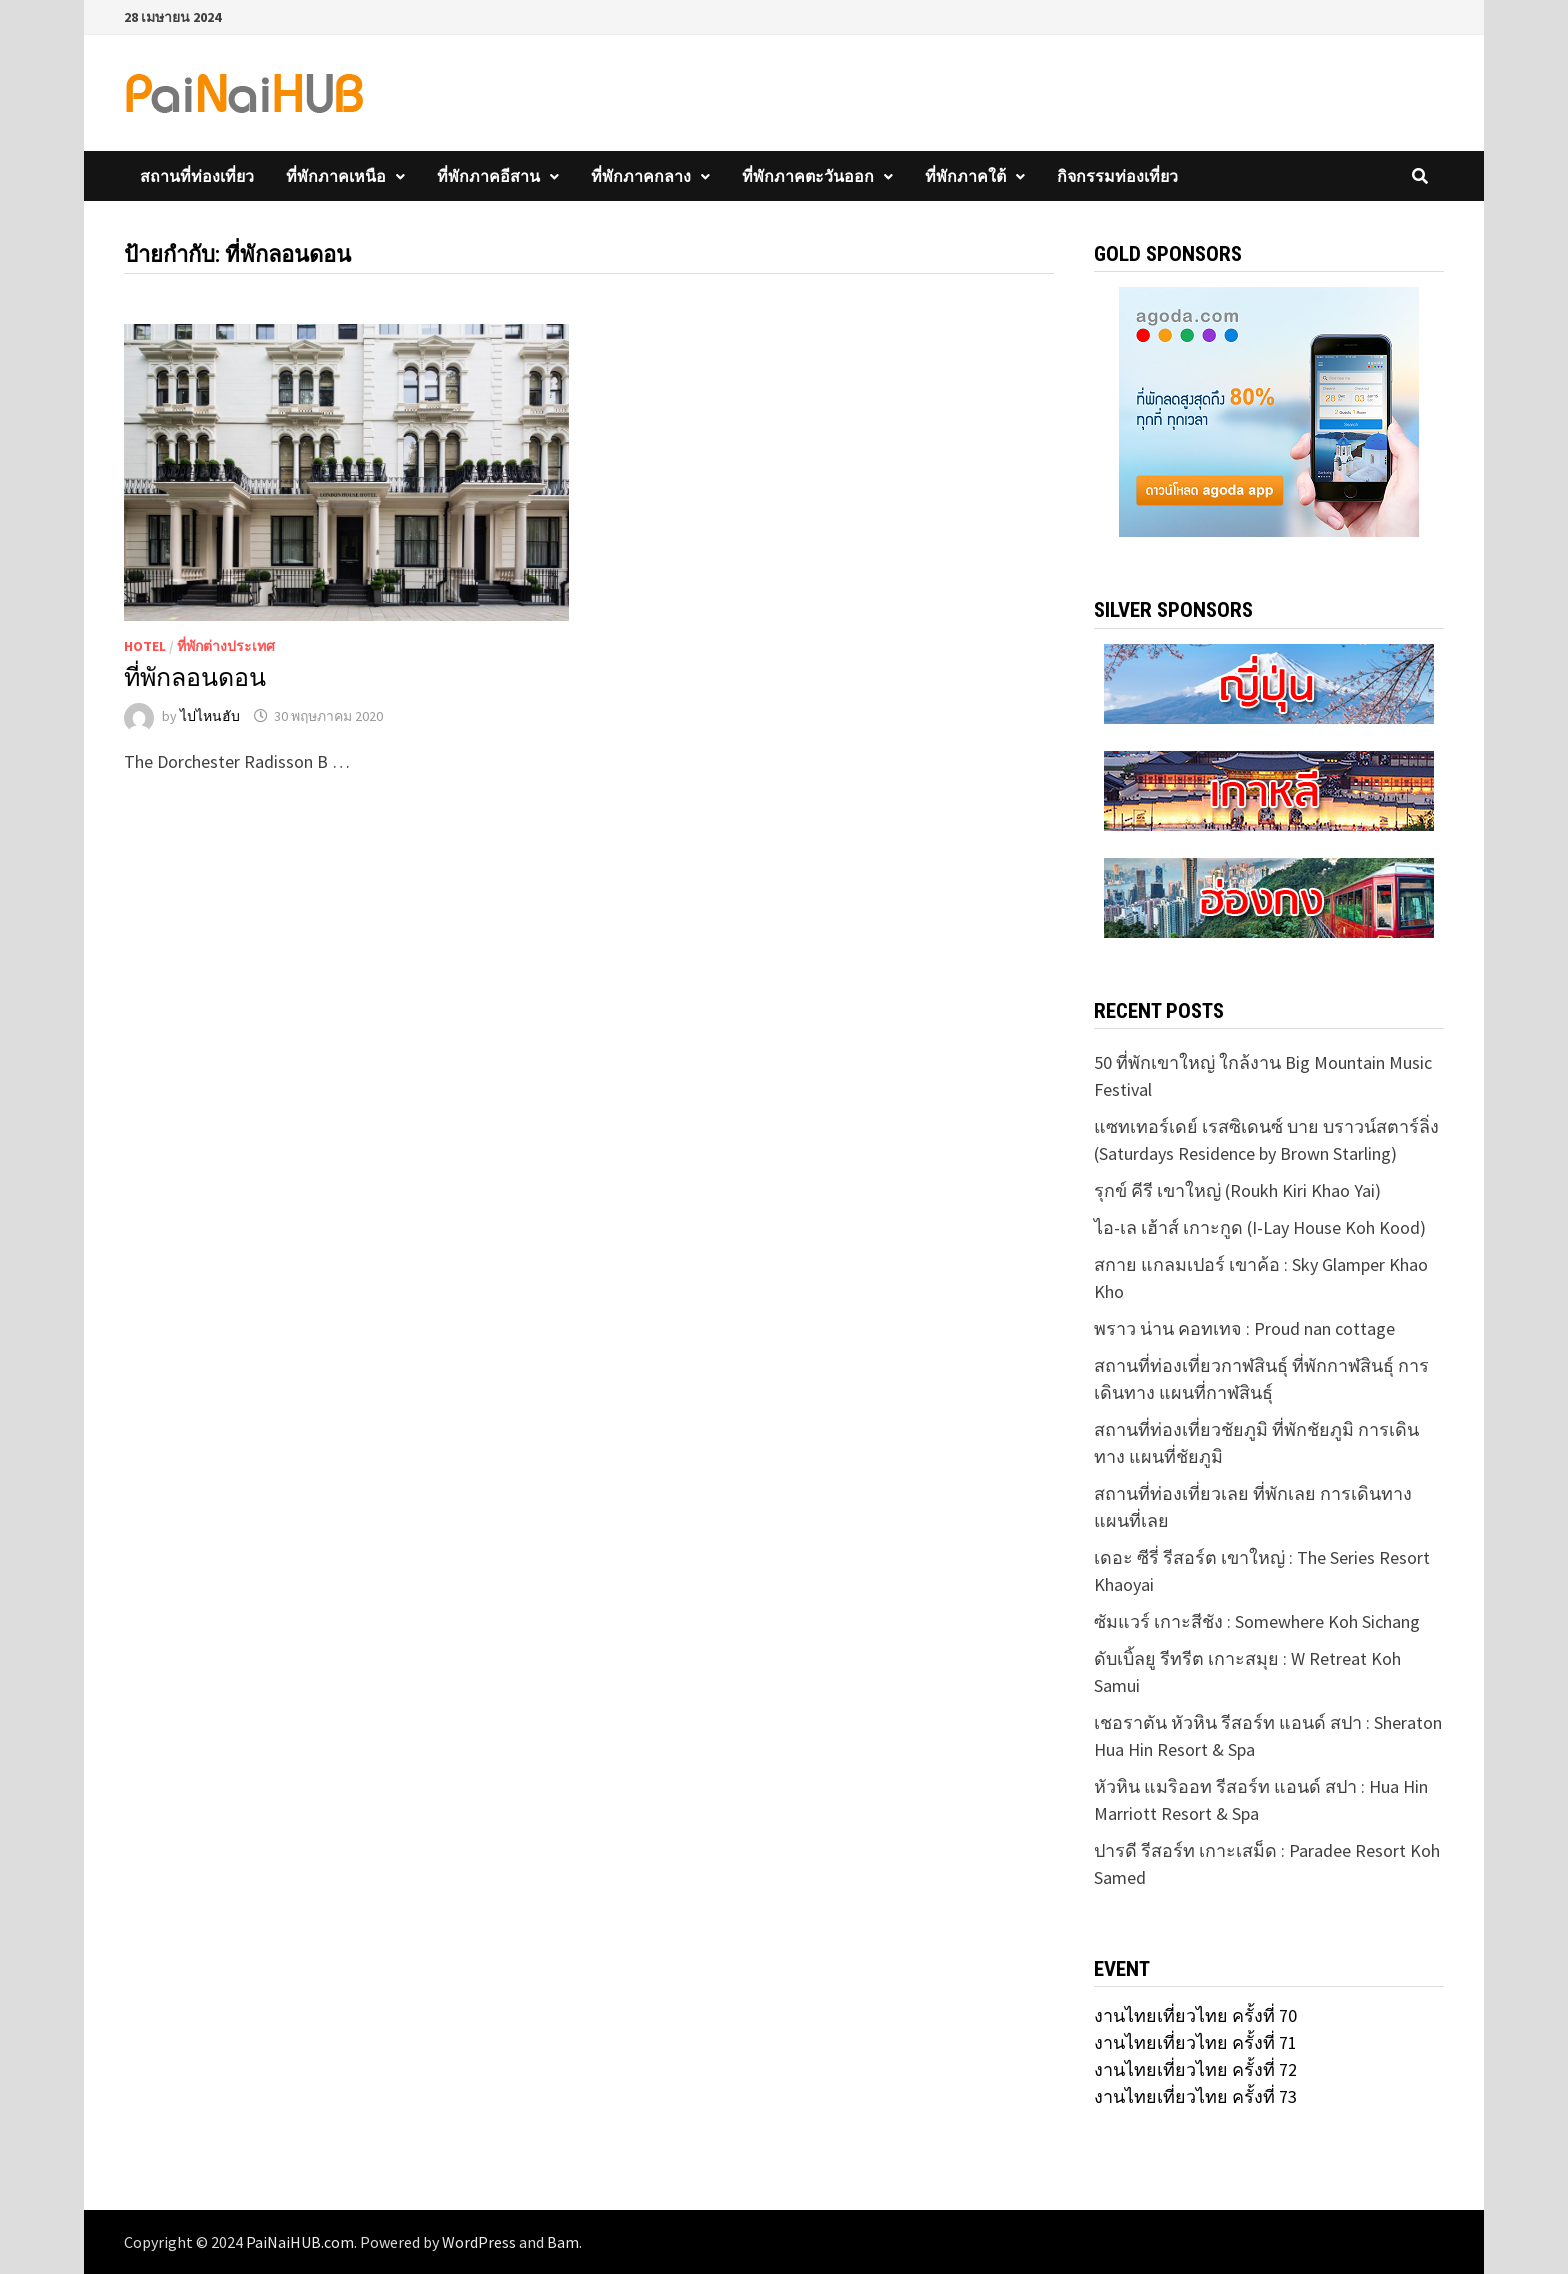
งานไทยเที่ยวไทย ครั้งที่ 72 (1195, 2069)
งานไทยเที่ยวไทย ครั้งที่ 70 (1195, 2015)
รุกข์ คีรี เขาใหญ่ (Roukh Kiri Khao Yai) (1237, 1190)
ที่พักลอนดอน (195, 677)
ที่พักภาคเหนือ (336, 176)
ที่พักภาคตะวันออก (808, 176)
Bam (563, 2242)
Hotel (145, 646)
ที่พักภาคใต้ (965, 176)
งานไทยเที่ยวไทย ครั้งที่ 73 (1195, 2096)
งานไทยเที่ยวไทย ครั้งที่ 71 (1195, 2042)
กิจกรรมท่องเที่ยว (1117, 176)
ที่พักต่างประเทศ (226, 646)
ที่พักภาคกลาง (641, 176)
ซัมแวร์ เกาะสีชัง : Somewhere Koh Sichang (1257, 1621)
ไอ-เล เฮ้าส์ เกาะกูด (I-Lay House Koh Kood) (1260, 1227)
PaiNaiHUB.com (300, 2242)
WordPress (479, 2242)
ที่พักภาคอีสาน (488, 176)
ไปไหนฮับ (210, 716)
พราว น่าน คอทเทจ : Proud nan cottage (1244, 1328)
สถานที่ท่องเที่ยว (197, 176)
